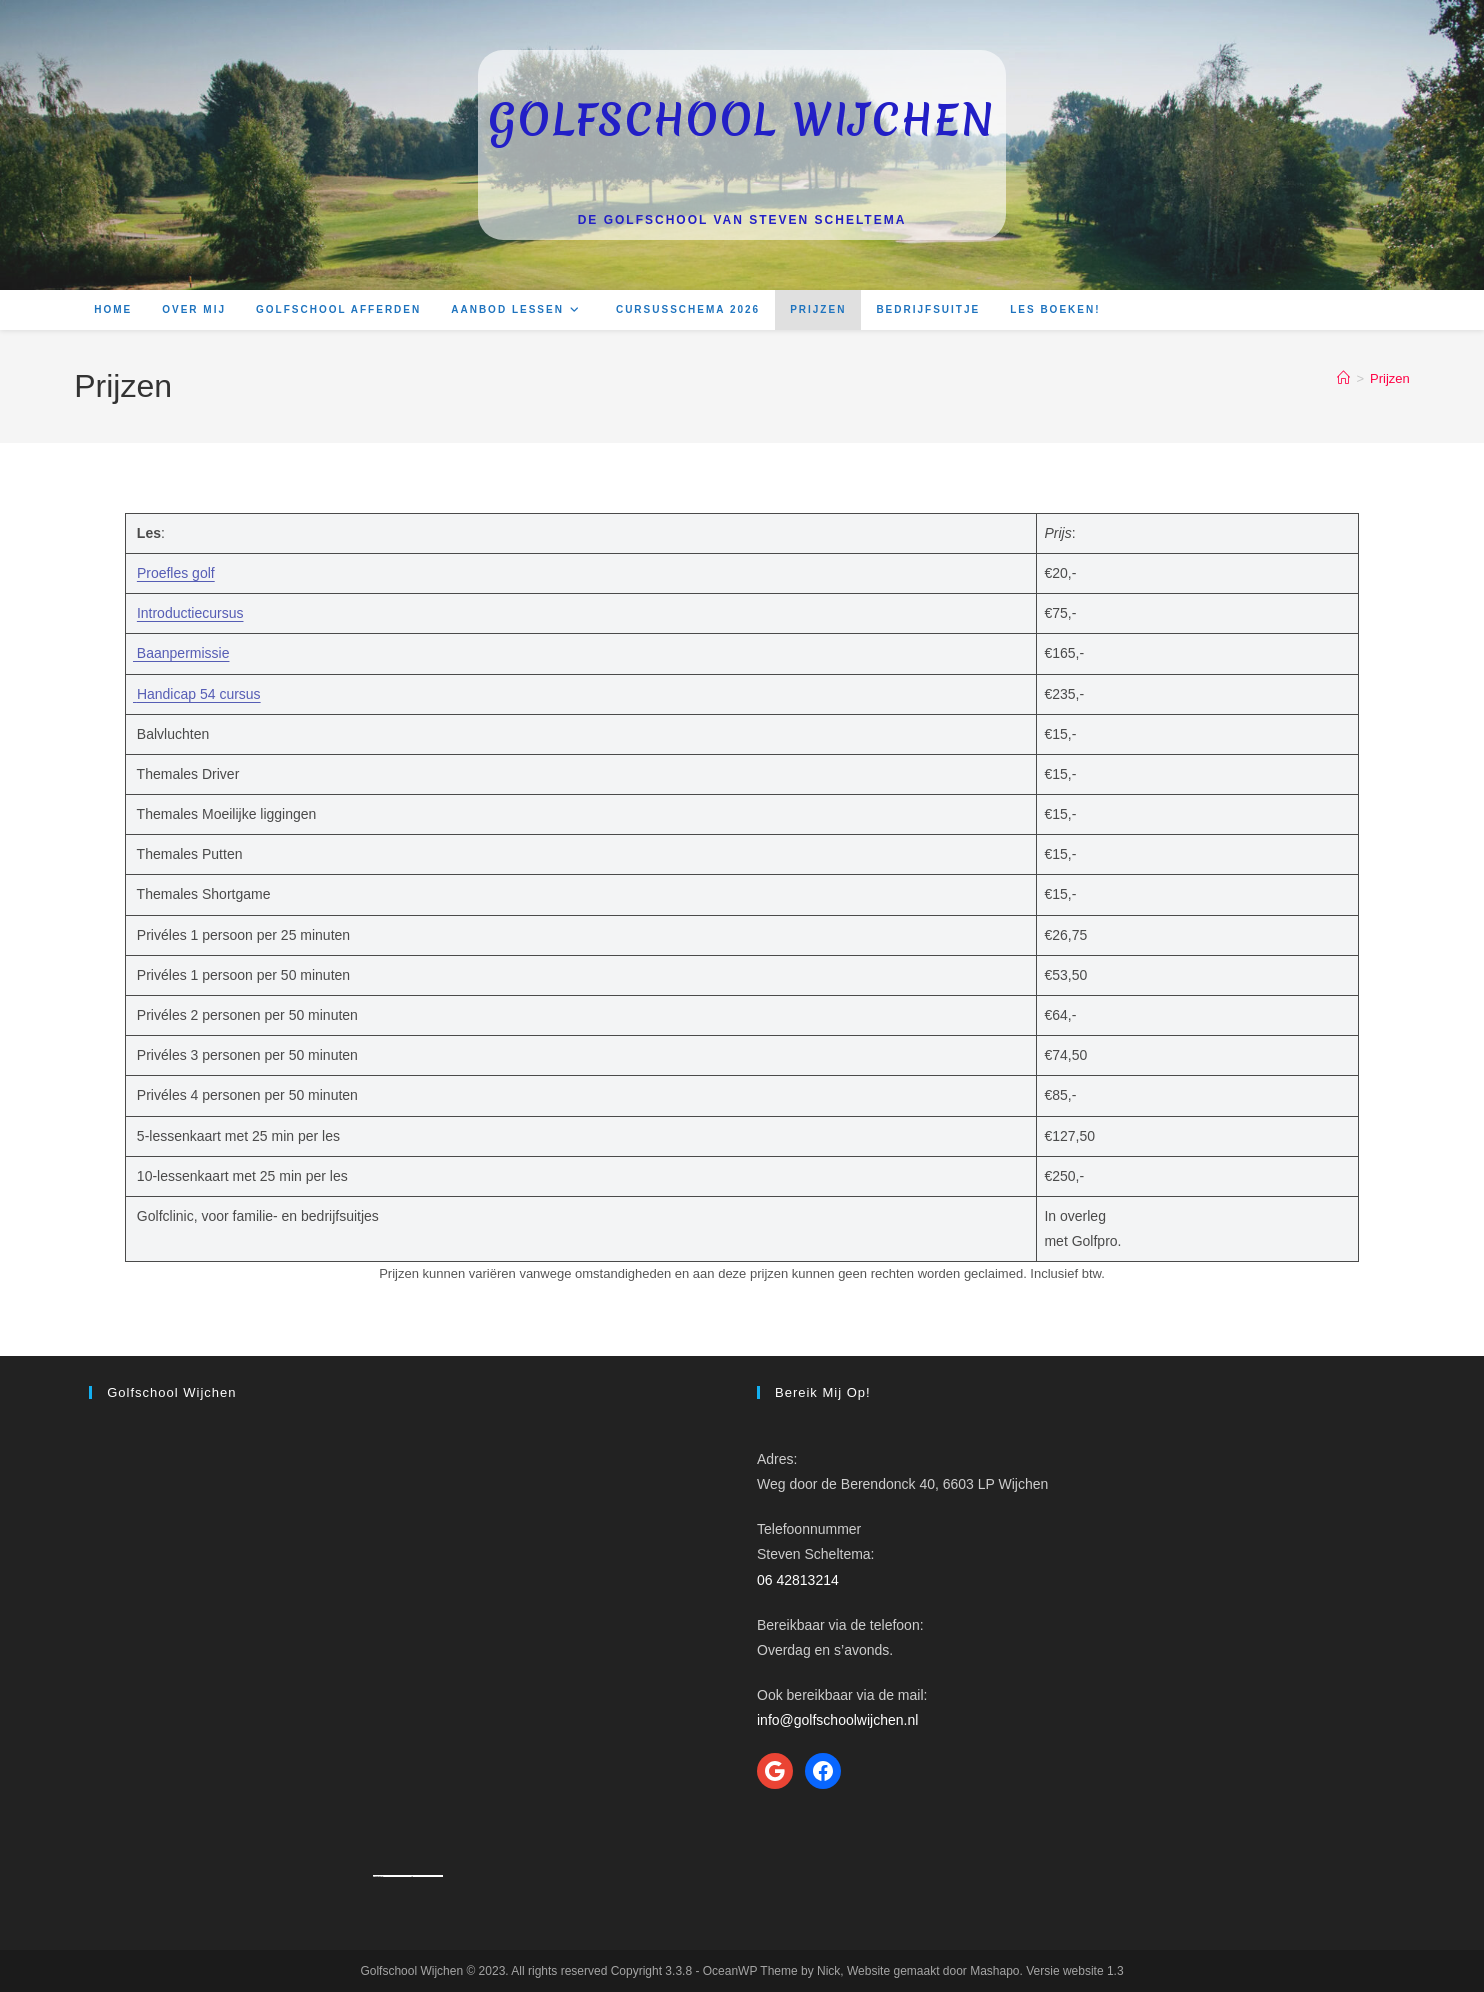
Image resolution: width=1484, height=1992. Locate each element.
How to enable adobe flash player (428, 1876)
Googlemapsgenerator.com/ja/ (397, 1876)
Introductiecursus (190, 613)
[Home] (1343, 378)
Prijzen (1390, 378)
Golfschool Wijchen (742, 120)
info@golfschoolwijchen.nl (837, 1720)
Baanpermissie (181, 653)
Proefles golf (176, 573)
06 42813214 (798, 1580)
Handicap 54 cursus (199, 694)
